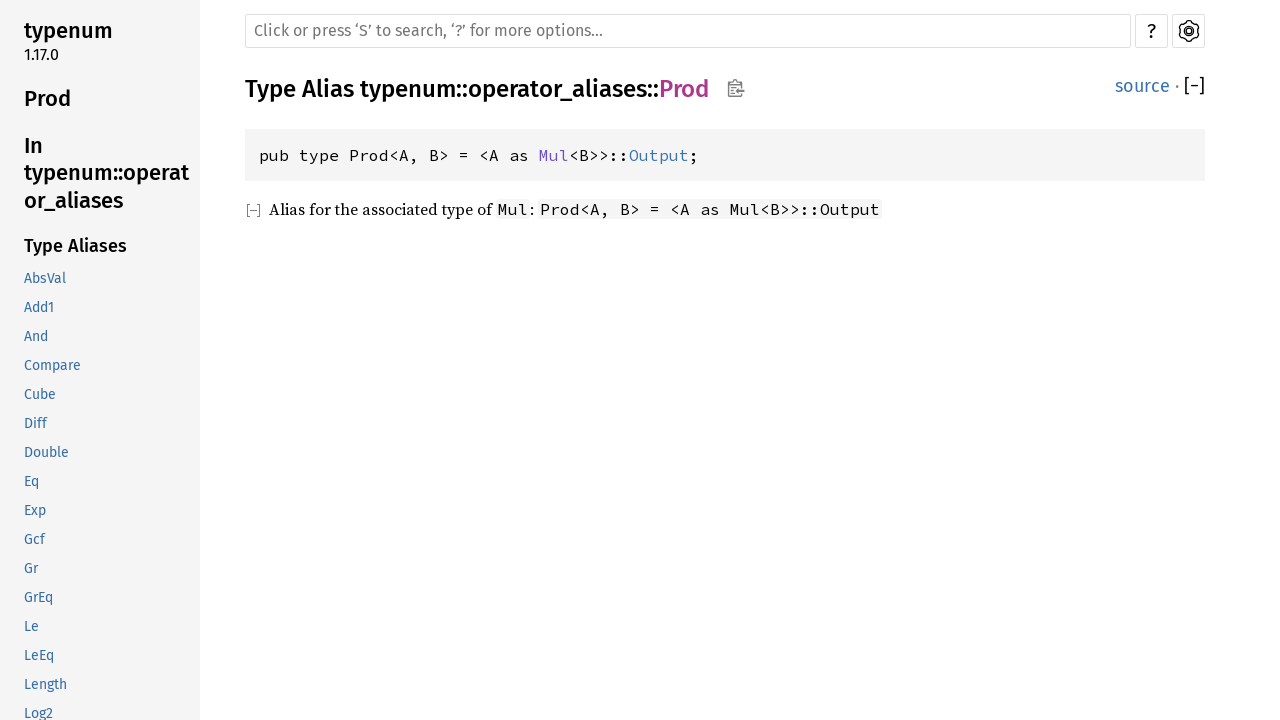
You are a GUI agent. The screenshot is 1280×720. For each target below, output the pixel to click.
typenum (68, 30)
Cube (40, 394)
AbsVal (45, 278)
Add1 (39, 307)
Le (31, 626)
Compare (52, 365)
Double (46, 452)
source (1142, 86)
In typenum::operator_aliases (106, 173)
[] (1194, 86)
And (36, 336)
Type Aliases (75, 246)
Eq (31, 481)
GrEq (38, 597)
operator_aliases (557, 89)
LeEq (39, 655)
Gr (31, 568)
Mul (554, 155)
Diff (35, 423)
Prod (47, 98)
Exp (35, 510)
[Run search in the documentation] (688, 31)
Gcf (34, 539)
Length (45, 684)
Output (659, 155)
